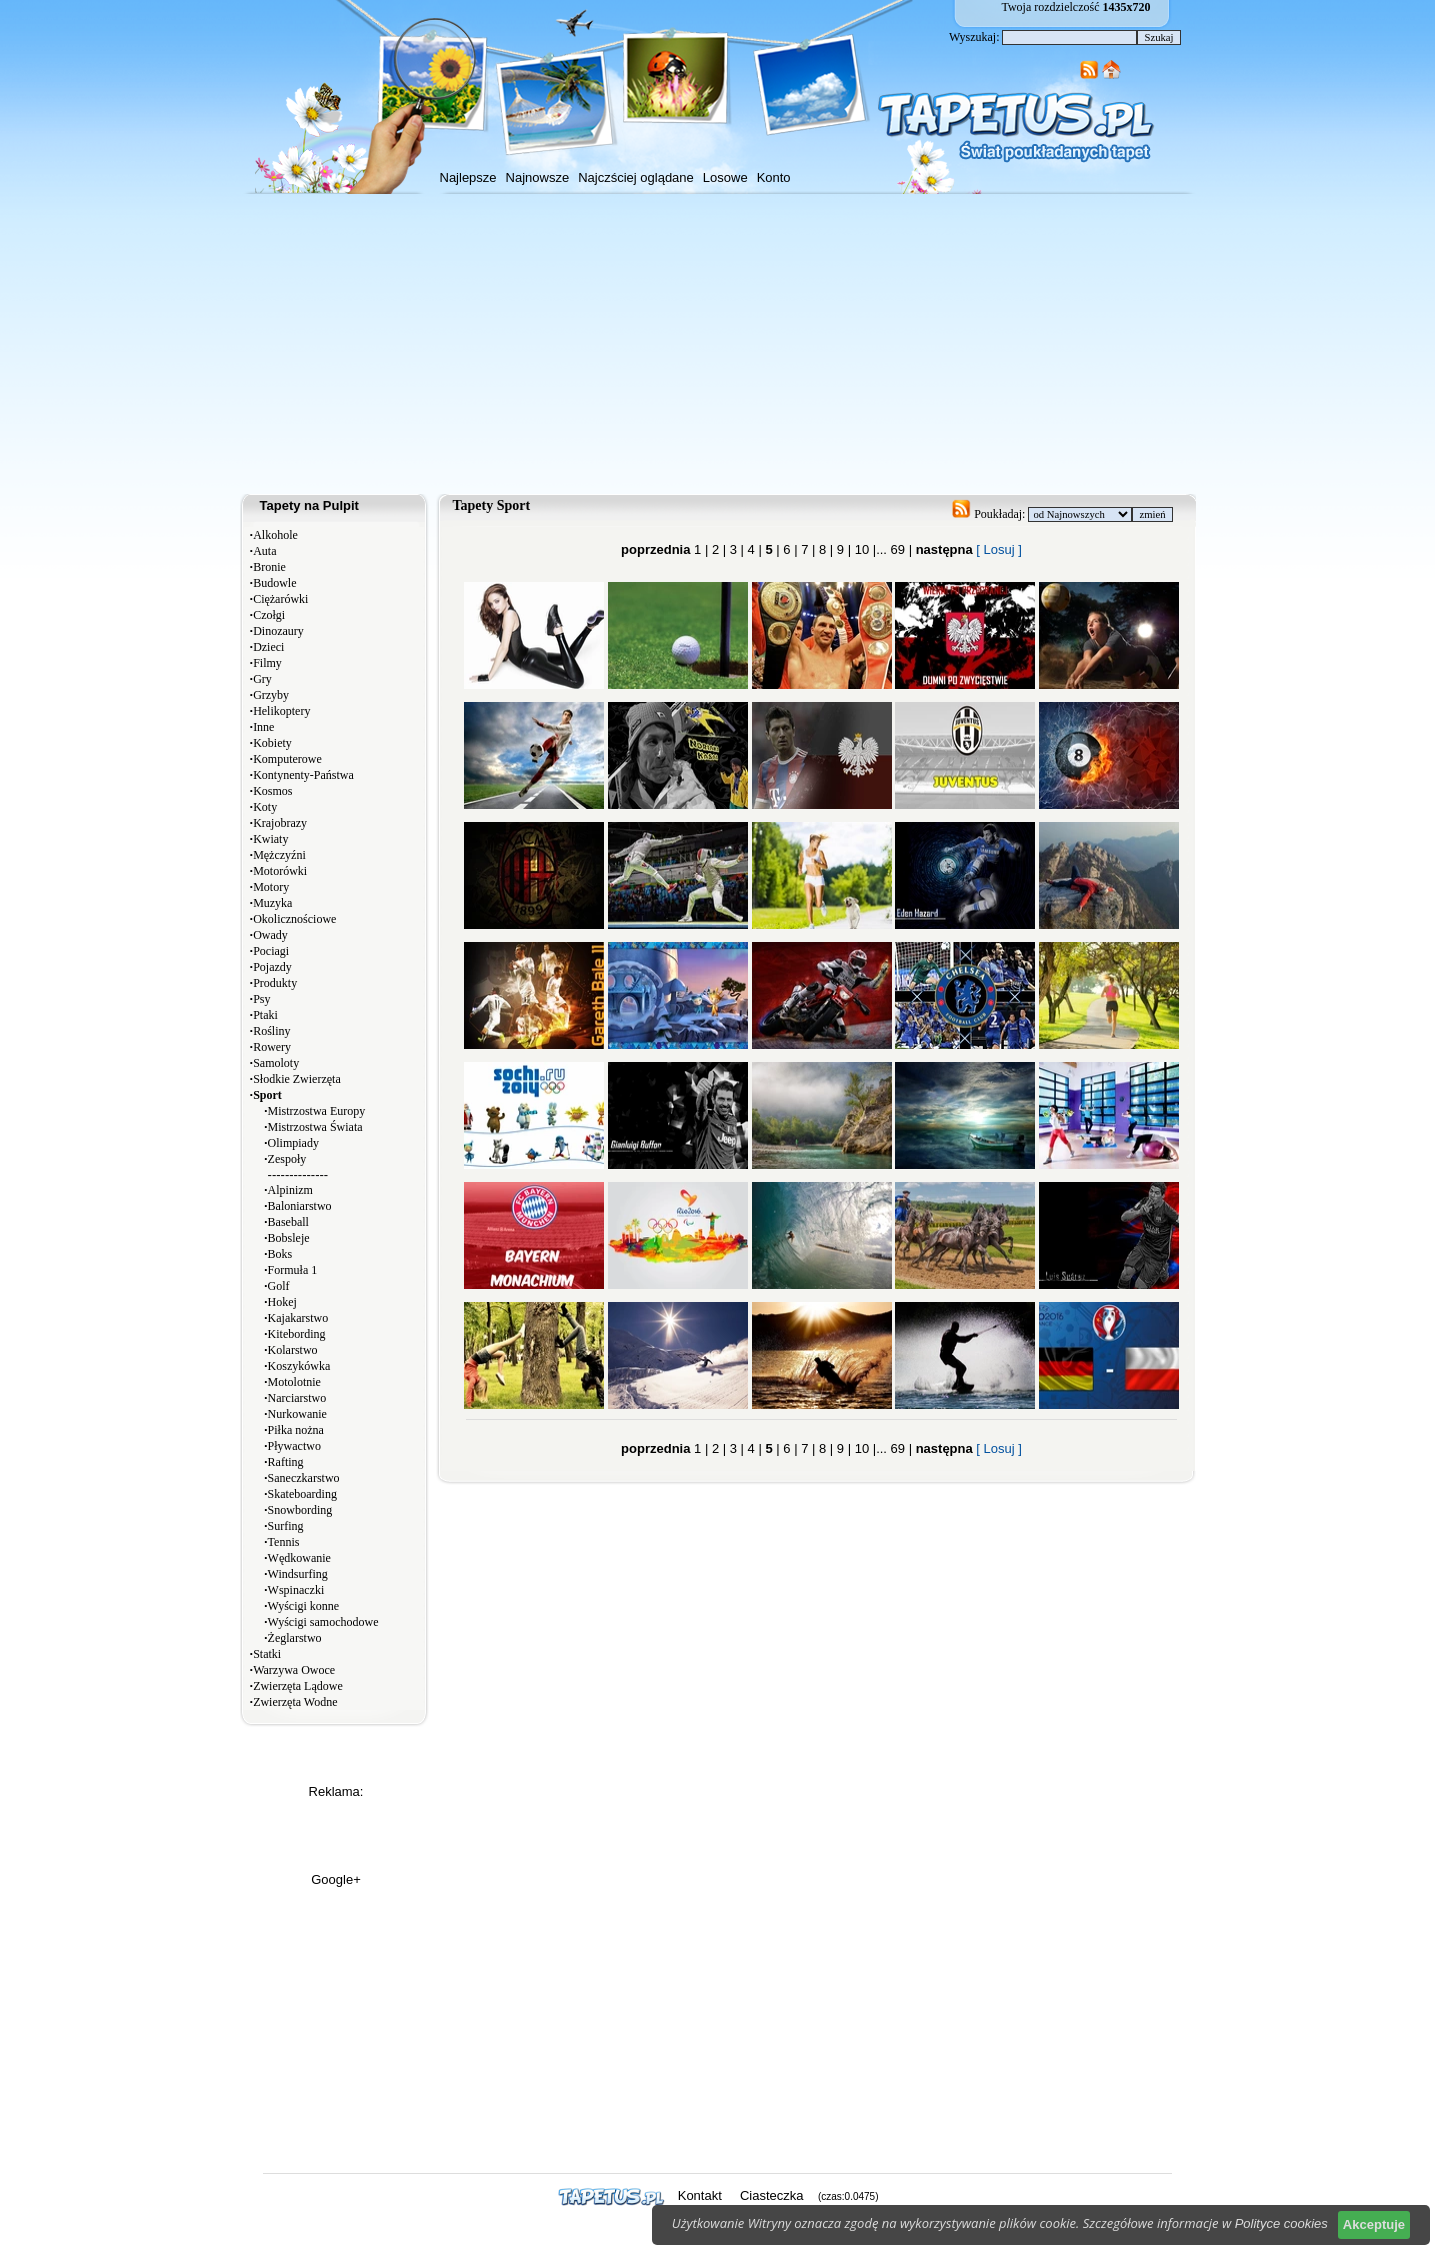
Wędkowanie (299, 1558)
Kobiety (272, 743)
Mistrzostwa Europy (317, 1111)
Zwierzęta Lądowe (298, 1686)
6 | (789, 549)
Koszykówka (299, 1366)
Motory (271, 887)
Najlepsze (468, 177)
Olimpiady (293, 1143)
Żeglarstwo (295, 1638)
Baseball (288, 1222)
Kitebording (297, 1334)
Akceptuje (1374, 2224)
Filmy (267, 663)
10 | (863, 549)
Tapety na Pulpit (309, 505)
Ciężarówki (280, 599)
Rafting (286, 1462)
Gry (262, 679)
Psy (261, 999)
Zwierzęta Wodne (295, 1702)
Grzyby (271, 695)
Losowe (725, 177)
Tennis (284, 1542)
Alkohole (275, 535)
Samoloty (276, 1063)
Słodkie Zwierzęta (297, 1079)
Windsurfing (298, 1574)
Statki (267, 1654)
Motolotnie (294, 1382)
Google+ (336, 1879)
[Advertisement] (718, 344)
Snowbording (300, 1510)
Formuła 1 (293, 1270)
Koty (265, 807)
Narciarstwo (297, 1398)
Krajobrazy (280, 823)
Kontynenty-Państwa (303, 775)
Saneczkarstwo (304, 1478)
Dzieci (268, 647)
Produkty (275, 983)
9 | (842, 549)
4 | (753, 549)
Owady (270, 935)
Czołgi (269, 615)
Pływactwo (294, 1446)
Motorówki (280, 871)
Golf (279, 1286)
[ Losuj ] (999, 549)
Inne (263, 727)
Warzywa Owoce (294, 1670)
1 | (701, 549)
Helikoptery (281, 711)
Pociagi (271, 951)
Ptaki (265, 1015)
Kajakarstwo (298, 1318)
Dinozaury (278, 631)
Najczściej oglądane (636, 177)
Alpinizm (290, 1190)
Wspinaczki (296, 1590)
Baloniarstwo (300, 1206)
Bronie (269, 567)
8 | (824, 549)
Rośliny (271, 1031)
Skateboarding (302, 1494)
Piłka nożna (296, 1430)
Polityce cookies (1281, 2223)
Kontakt (700, 2195)
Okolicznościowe (294, 919)
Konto (774, 177)
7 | (807, 549)
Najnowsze (538, 177)
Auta (264, 551)
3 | (735, 549)
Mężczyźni (279, 855)
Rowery (272, 1047)
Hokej (282, 1302)
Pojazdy (272, 967)
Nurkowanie (297, 1414)
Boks (280, 1254)
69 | (899, 549)
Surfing (286, 1526)
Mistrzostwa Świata (315, 1127)
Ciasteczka (772, 2195)
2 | (717, 549)
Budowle (274, 583)
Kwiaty (270, 839)
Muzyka (272, 903)
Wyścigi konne (304, 1606)
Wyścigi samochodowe (323, 1622)
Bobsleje (289, 1238)
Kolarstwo (293, 1350)
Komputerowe (287, 759)
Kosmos (272, 791)
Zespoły (287, 1159)
